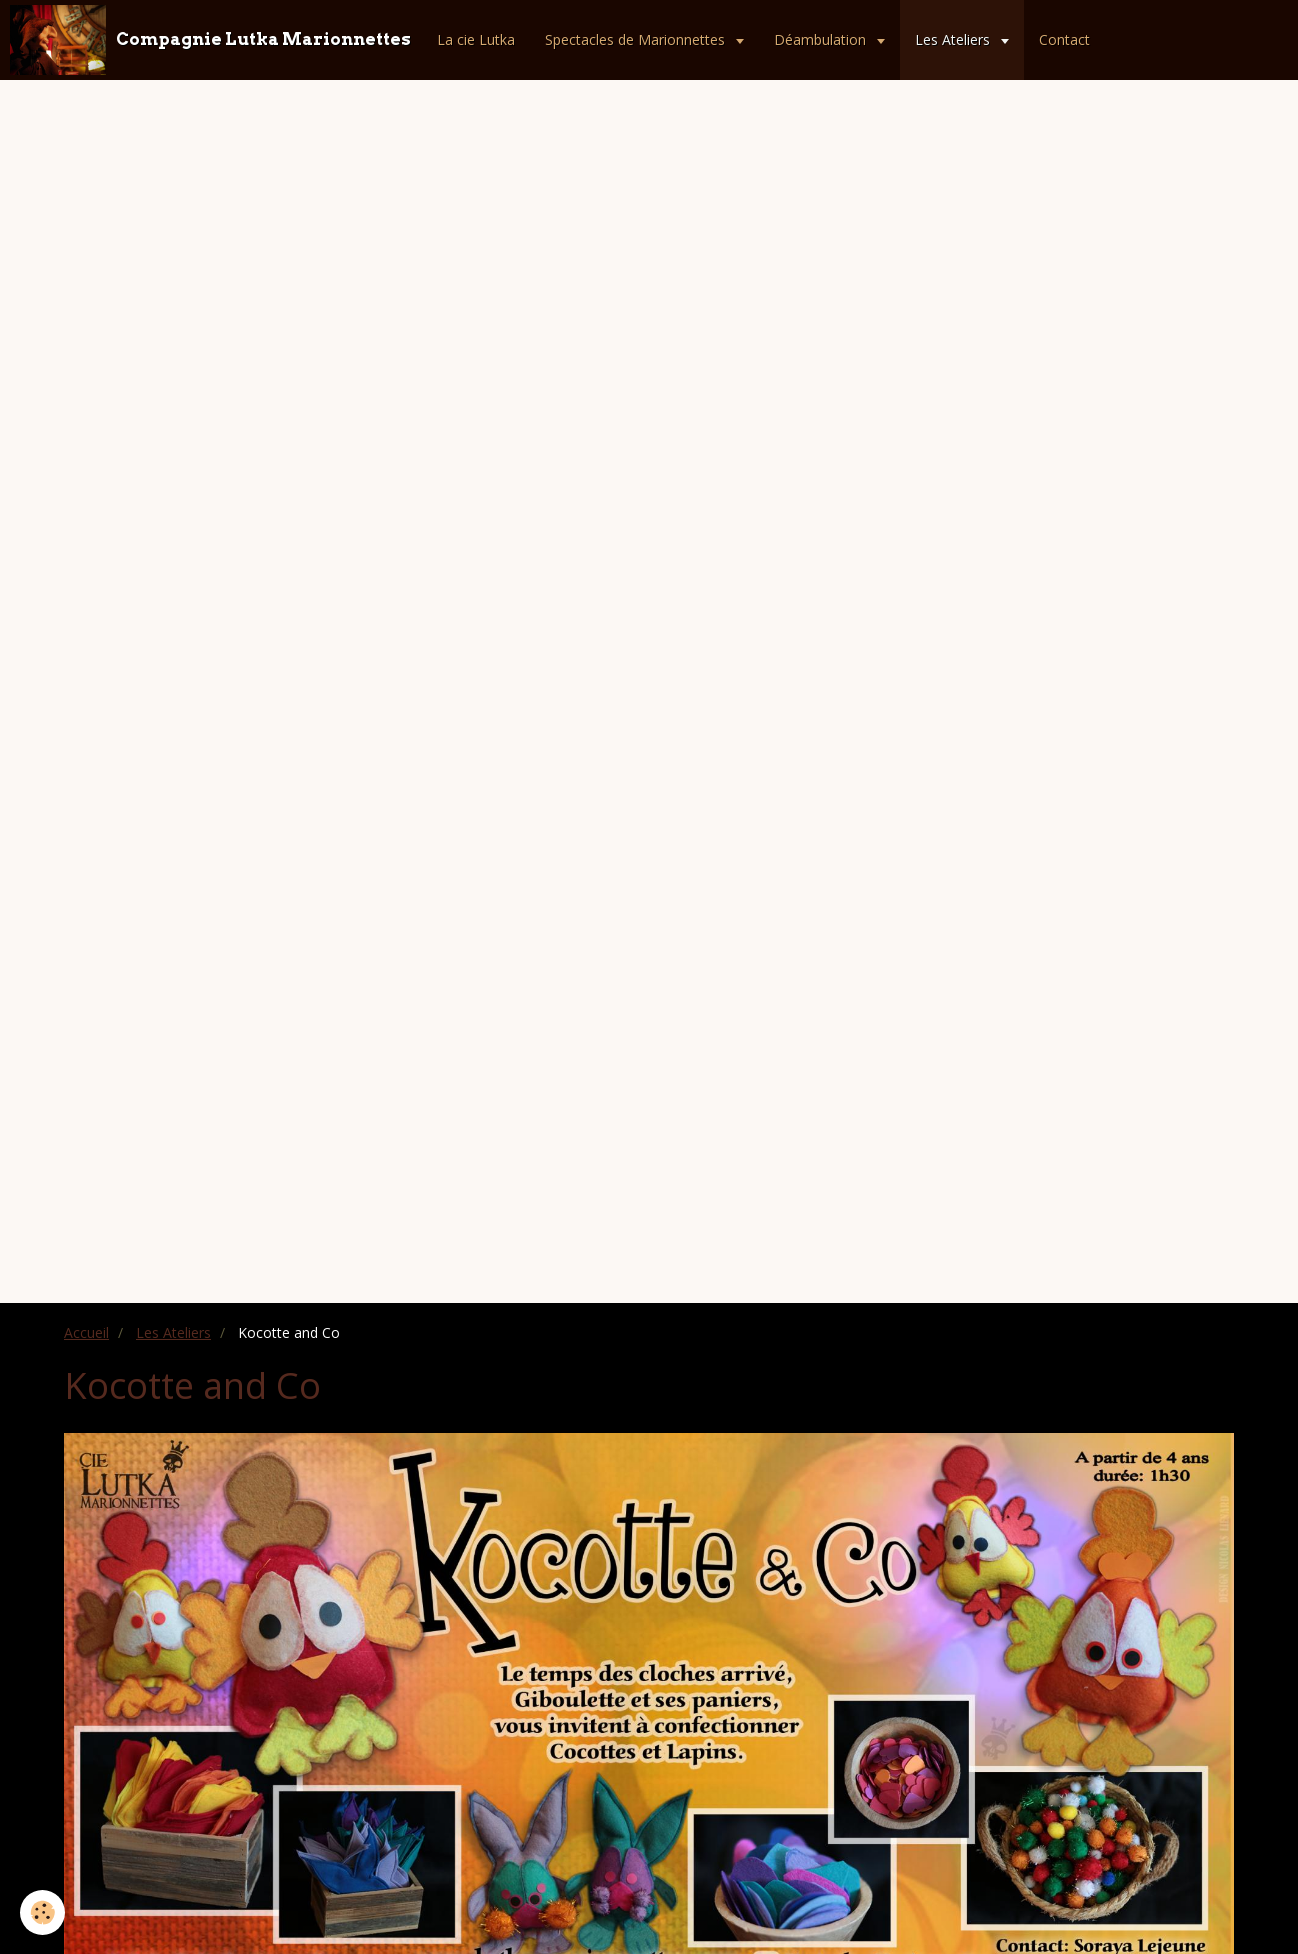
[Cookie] (42, 1912)
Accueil (86, 1332)
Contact (1064, 39)
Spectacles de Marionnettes (637, 39)
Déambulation (822, 39)
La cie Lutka (476, 39)
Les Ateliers (954, 39)
